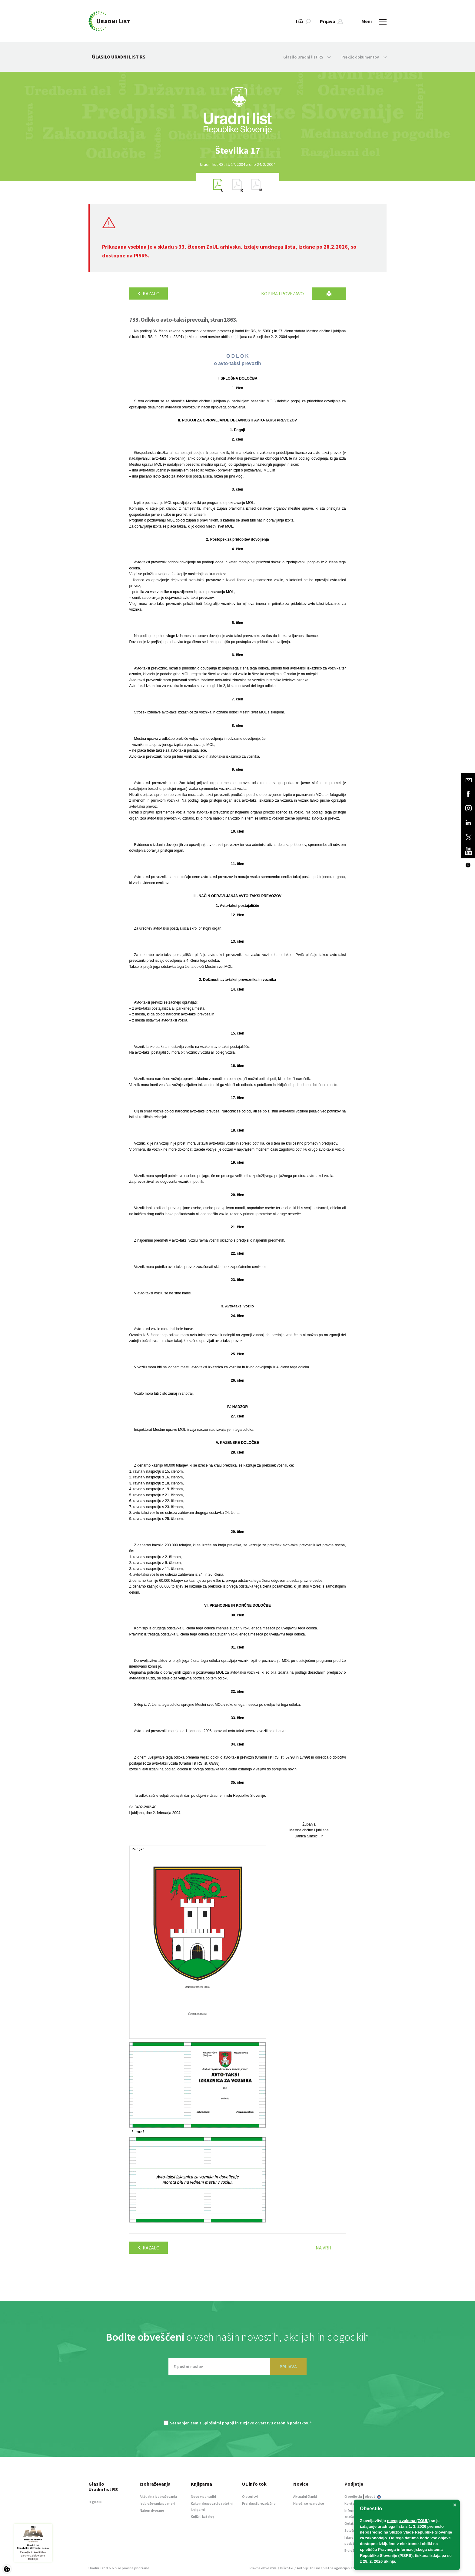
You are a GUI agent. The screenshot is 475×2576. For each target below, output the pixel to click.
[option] (237, 150)
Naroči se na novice (308, 2503)
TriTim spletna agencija (328, 2568)
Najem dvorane (152, 2510)
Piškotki (286, 2568)
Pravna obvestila (263, 2568)
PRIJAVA (288, 2366)
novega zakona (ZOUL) (408, 2520)
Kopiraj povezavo (282, 293)
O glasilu (95, 2502)
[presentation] (237, 2400)
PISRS (141, 255)
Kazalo (149, 293)
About (373, 2496)
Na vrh (323, 2248)
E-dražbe (351, 2550)
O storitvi (250, 2496)
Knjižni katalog (202, 2516)
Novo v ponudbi (203, 2496)
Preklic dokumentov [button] (364, 57)
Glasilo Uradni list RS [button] (307, 57)
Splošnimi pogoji (218, 2423)
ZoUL (212, 246)
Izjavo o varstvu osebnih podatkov (275, 2423)
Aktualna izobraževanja (158, 2496)
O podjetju (353, 2496)
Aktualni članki (305, 2496)
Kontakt (351, 2503)
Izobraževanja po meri (157, 2503)
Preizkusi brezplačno (259, 2503)
